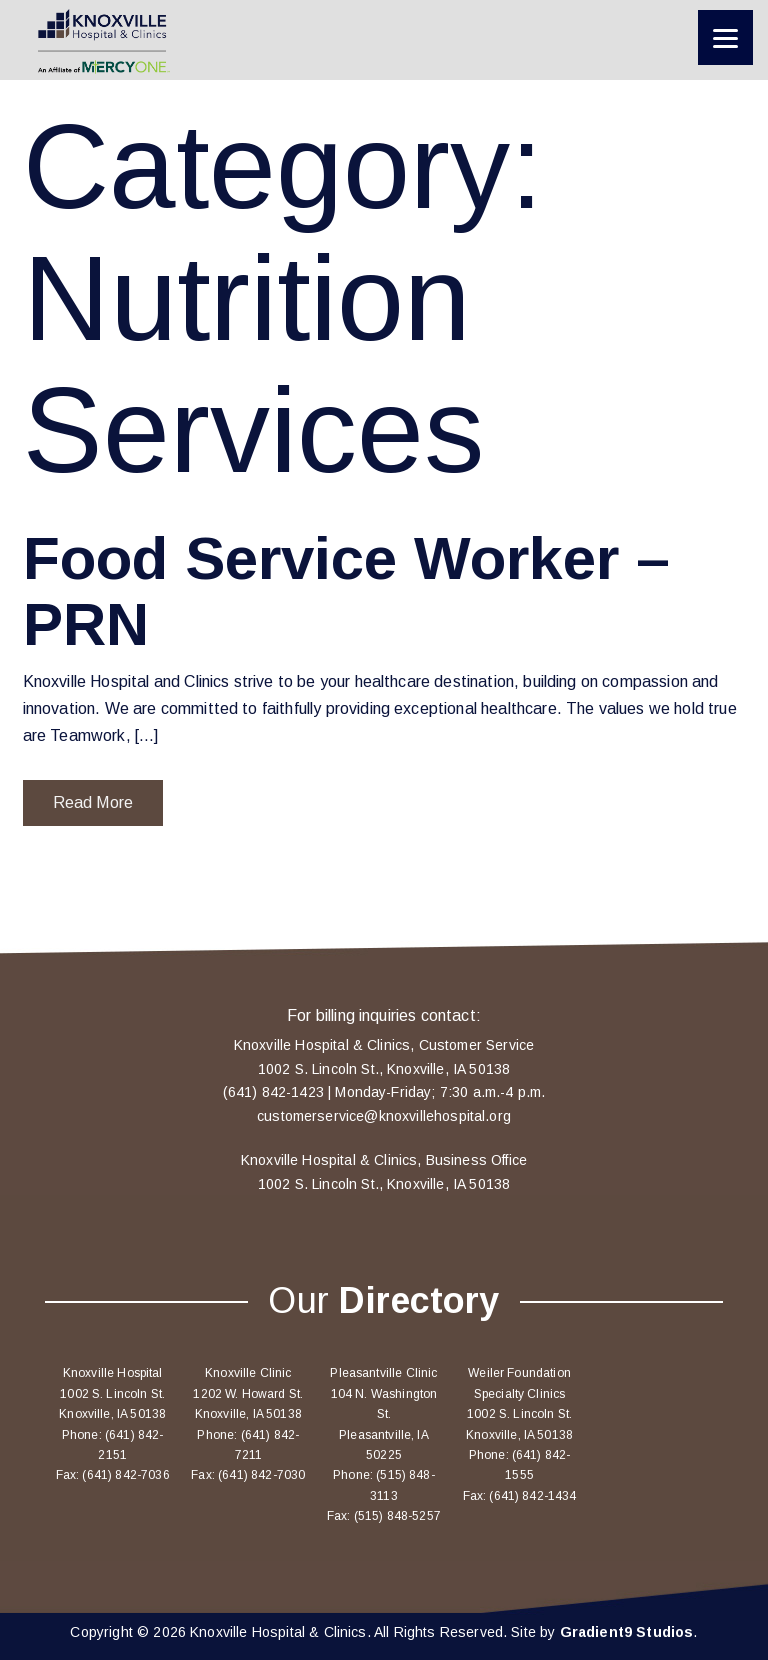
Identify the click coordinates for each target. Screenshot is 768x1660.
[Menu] (725, 37)
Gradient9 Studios (627, 1632)
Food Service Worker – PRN (346, 591)
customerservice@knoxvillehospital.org (384, 1116)
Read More (93, 802)
